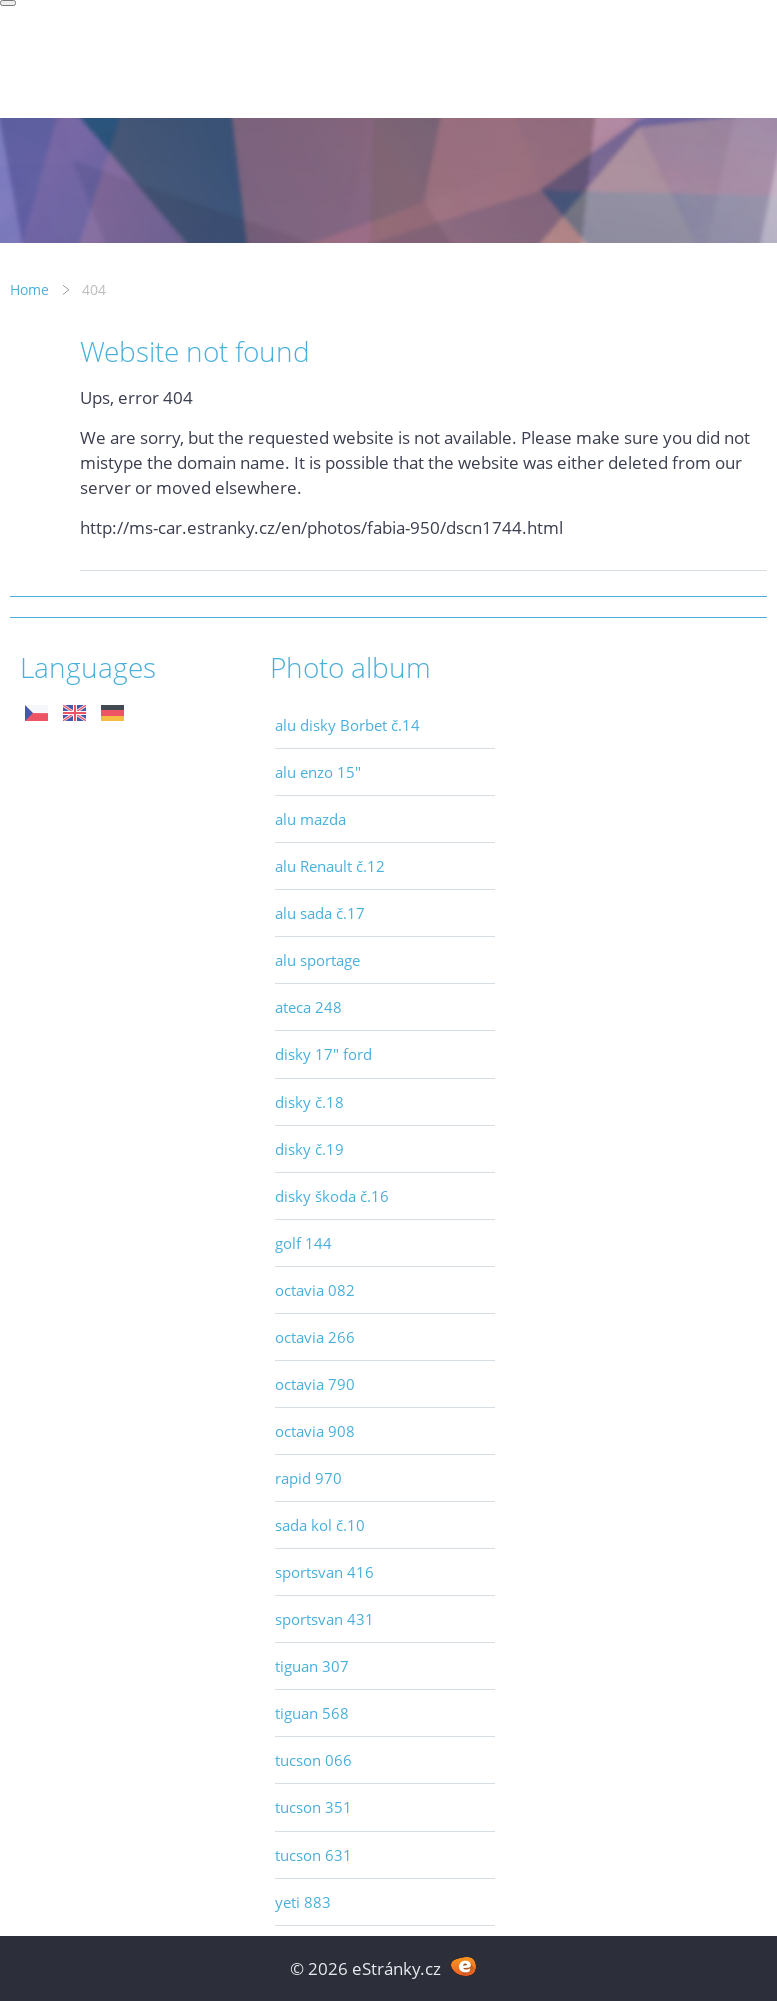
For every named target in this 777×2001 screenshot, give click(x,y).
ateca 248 (308, 1007)
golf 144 (303, 1243)
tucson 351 (313, 1807)
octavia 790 (315, 1384)
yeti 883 (303, 1902)
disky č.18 (309, 1102)
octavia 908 (315, 1431)
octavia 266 (315, 1337)
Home (29, 289)
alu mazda (310, 819)
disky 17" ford (323, 1054)
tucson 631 (313, 1855)
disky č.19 (309, 1149)
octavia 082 (315, 1290)
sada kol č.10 (320, 1525)
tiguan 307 (312, 1666)
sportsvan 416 (324, 1572)
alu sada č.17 (320, 913)
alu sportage (317, 960)
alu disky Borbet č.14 (347, 725)
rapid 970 (308, 1478)
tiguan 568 (312, 1713)
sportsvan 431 (324, 1619)
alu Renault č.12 (330, 866)
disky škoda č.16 (332, 1196)
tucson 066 (313, 1760)
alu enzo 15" (318, 772)
